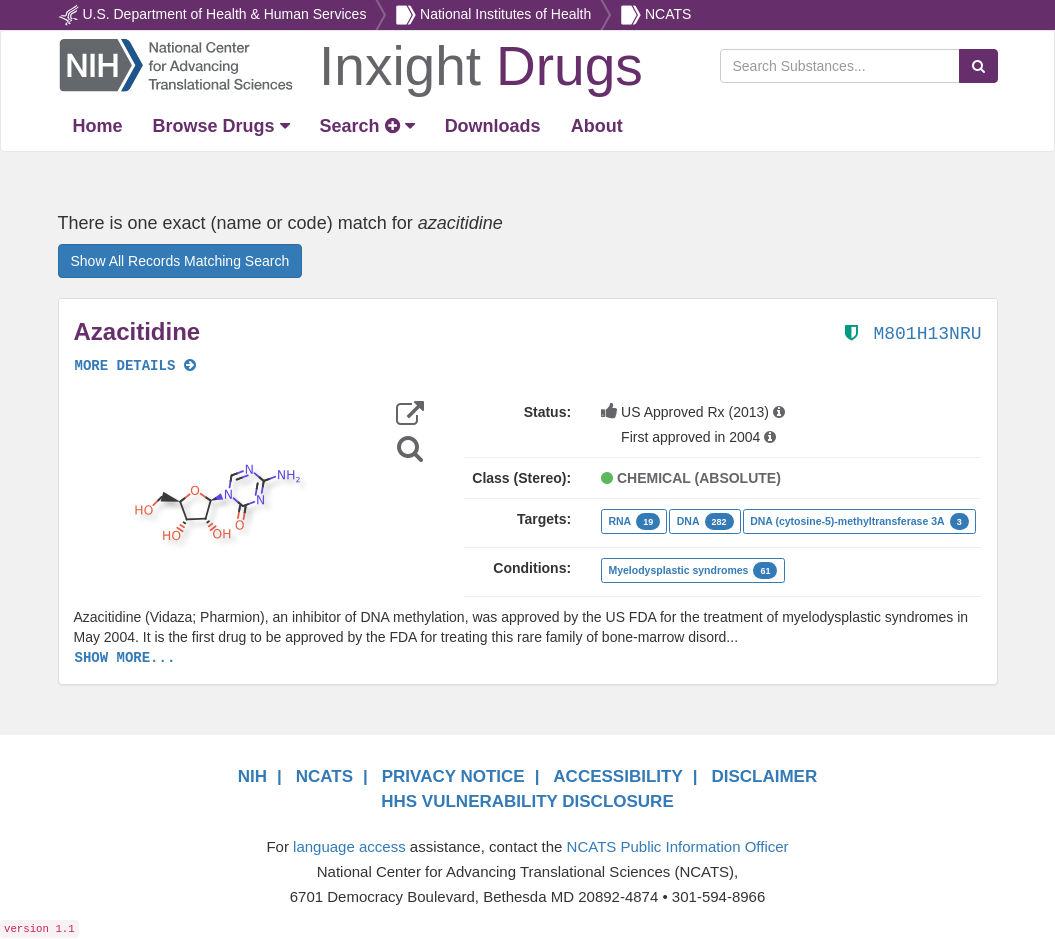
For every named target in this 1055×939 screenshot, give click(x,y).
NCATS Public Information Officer (678, 846)
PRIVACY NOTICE (453, 776)
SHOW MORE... (125, 658)
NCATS (668, 14)
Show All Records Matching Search (180, 261)
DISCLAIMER (764, 776)
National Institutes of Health (505, 14)
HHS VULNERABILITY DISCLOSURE (527, 801)
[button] (215, 502)
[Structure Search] (410, 448)
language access (349, 846)
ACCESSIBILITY (617, 776)
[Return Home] (350, 64)
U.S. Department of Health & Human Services (224, 14)
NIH (252, 776)
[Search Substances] (840, 66)
